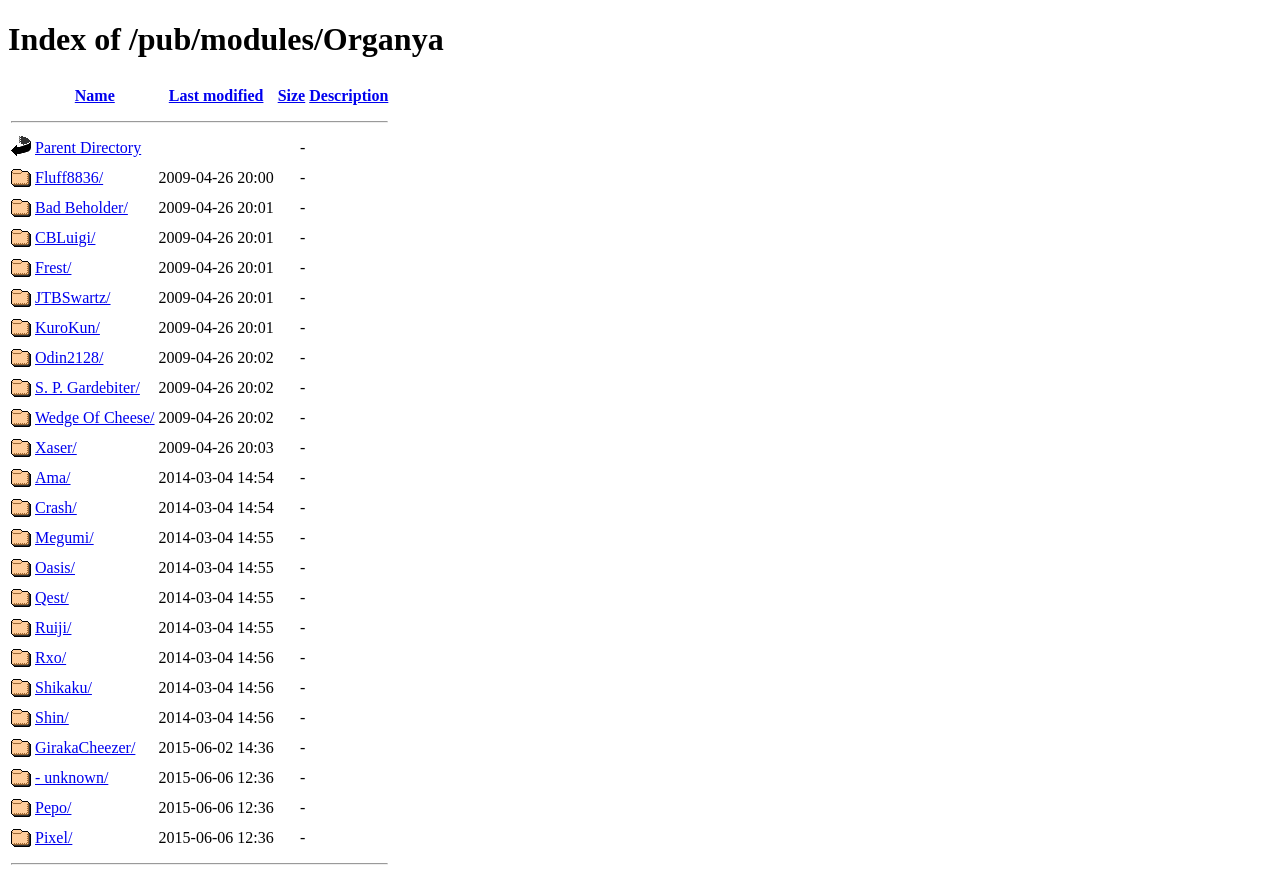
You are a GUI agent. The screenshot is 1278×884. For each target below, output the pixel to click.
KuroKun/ (67, 327)
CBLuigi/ (65, 237)
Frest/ (53, 267)
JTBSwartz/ (73, 297)
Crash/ (56, 507)
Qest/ (52, 597)
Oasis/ (55, 567)
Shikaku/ (63, 687)
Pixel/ (53, 837)
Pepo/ (53, 807)
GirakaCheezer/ (85, 747)
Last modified (216, 95)
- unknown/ (71, 777)
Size (292, 95)
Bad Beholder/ (81, 207)
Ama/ (53, 477)
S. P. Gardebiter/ (87, 387)
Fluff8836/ (69, 177)
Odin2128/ (69, 357)
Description (348, 95)
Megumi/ (64, 537)
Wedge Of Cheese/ (95, 417)
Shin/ (52, 717)
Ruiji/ (53, 627)
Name (95, 95)
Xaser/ (56, 447)
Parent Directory (88, 147)
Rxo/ (50, 657)
